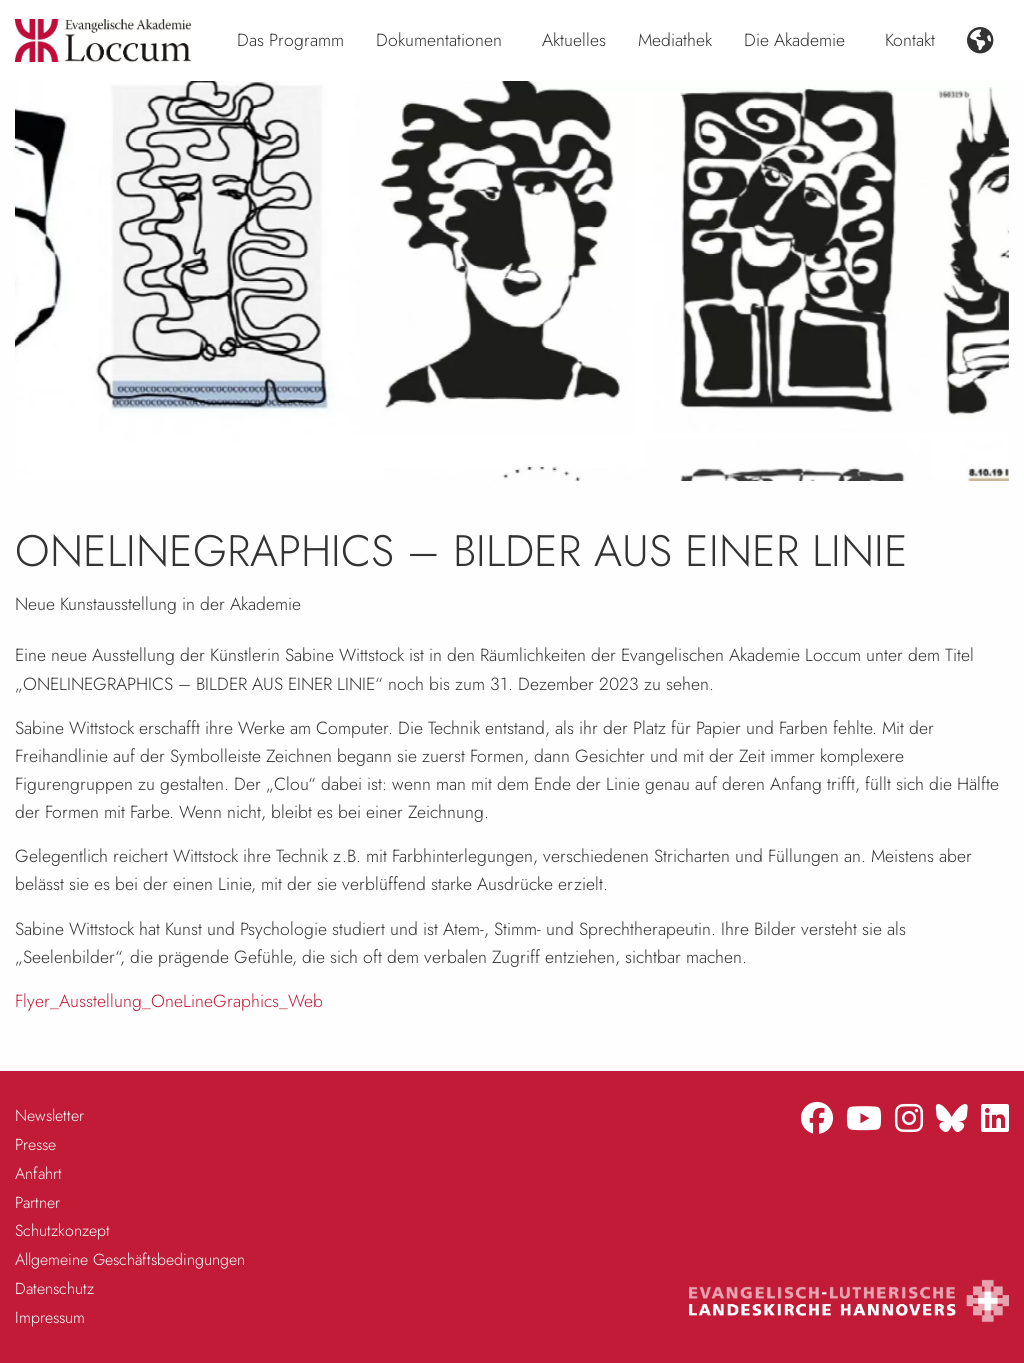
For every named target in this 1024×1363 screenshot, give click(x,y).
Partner (37, 1202)
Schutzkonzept (62, 1230)
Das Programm (290, 40)
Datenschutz (54, 1288)
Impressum (50, 1317)
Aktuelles (574, 40)
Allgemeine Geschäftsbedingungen (130, 1259)
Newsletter (49, 1115)
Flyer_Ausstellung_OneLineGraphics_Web (169, 1001)
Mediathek (675, 40)
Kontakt (910, 40)
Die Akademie (794, 40)
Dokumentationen (439, 40)
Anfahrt (38, 1173)
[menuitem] (290, 41)
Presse (35, 1144)
